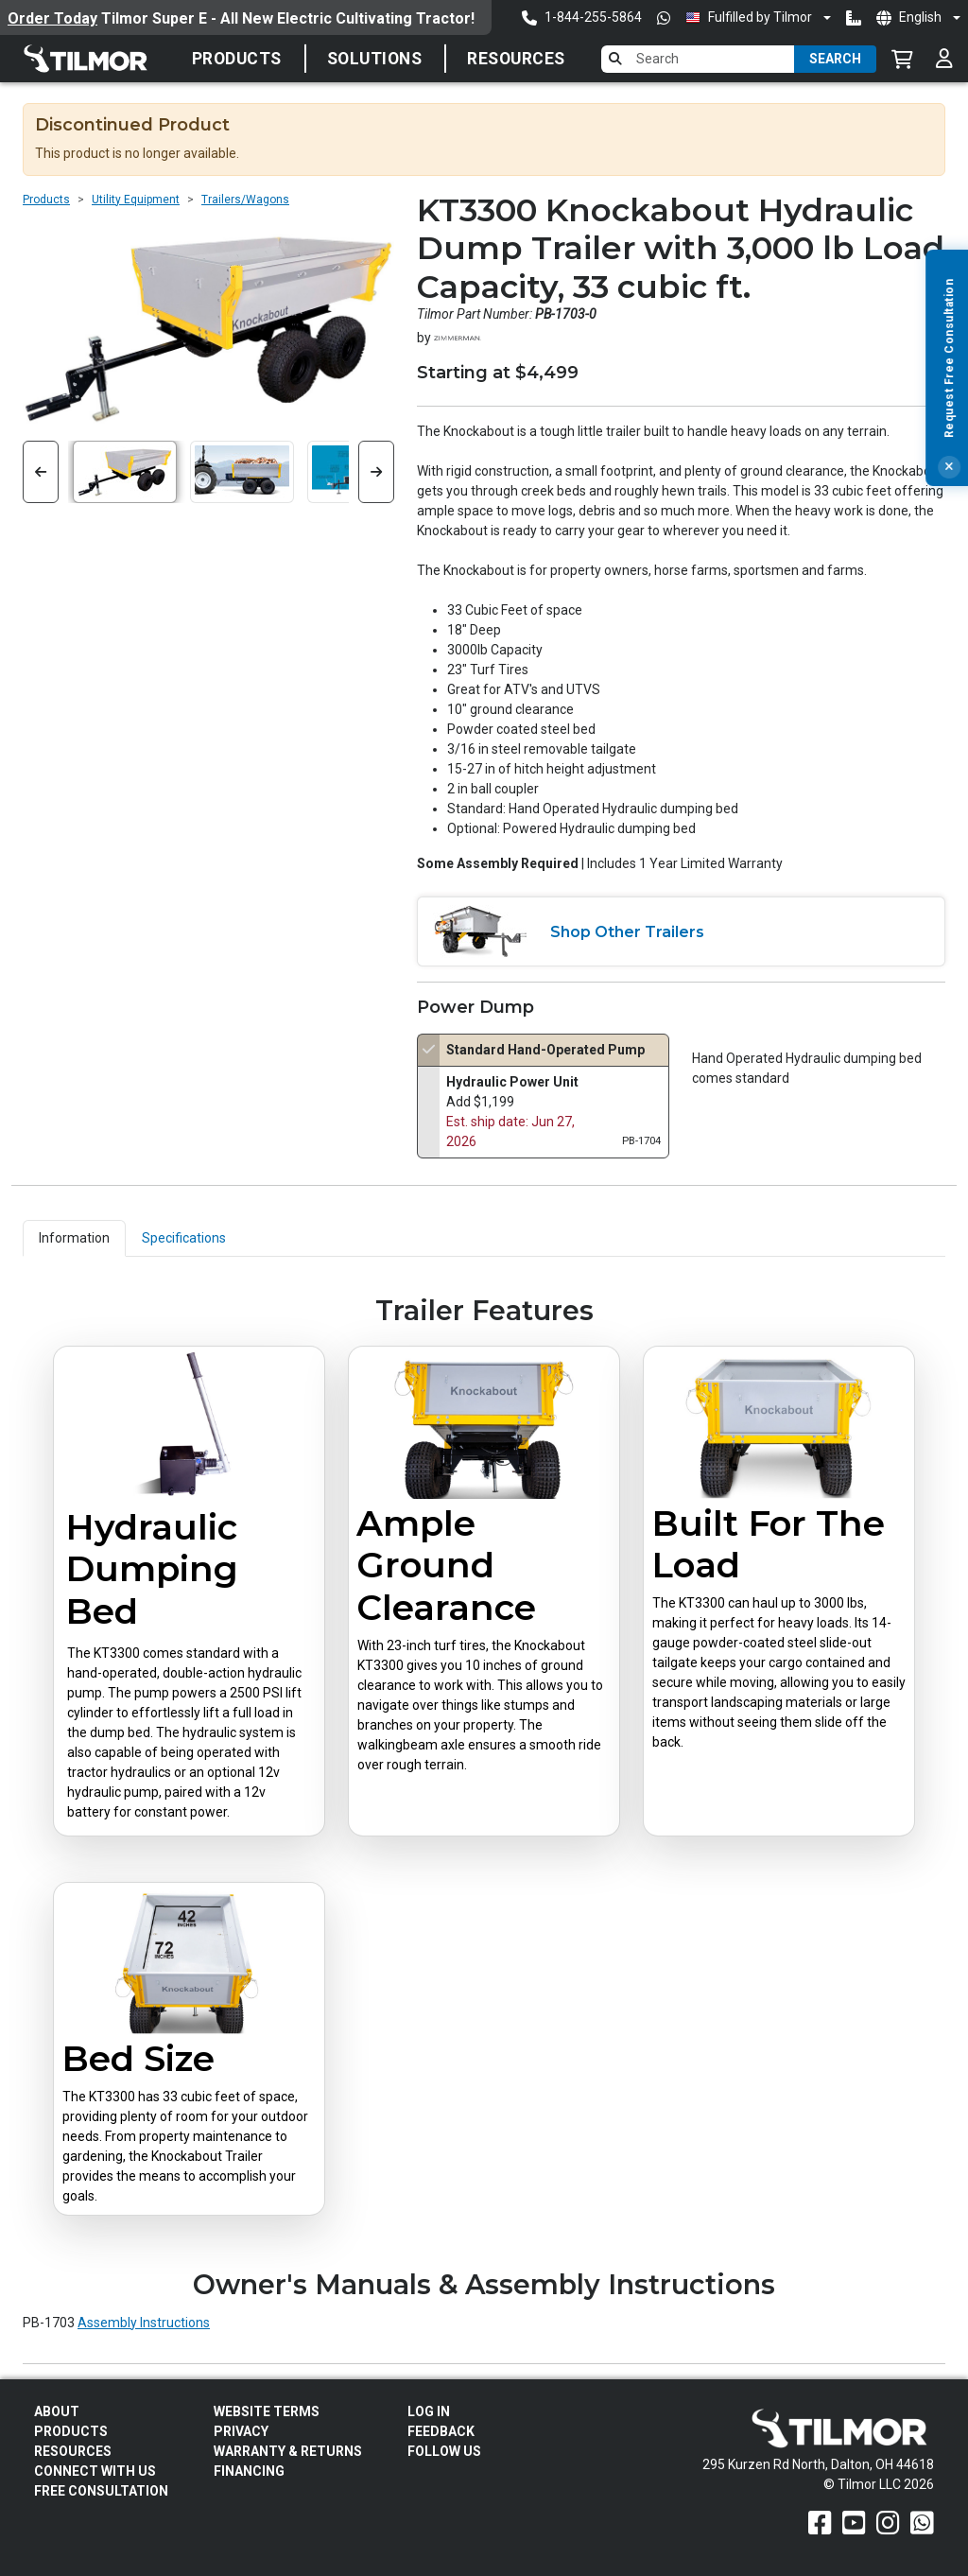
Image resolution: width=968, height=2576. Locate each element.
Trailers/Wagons (245, 199)
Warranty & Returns (288, 2451)
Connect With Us (95, 2471)
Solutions (375, 58)
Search (835, 58)
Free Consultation (101, 2490)
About (56, 2411)
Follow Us (444, 2451)
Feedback (441, 2431)
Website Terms (267, 2411)
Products (237, 58)
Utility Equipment (136, 199)
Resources (516, 58)
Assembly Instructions (144, 2322)
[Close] (949, 507)
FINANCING (249, 2471)
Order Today (52, 18)
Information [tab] (74, 1237)
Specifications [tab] (184, 1237)
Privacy (241, 2431)
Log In (428, 2411)
